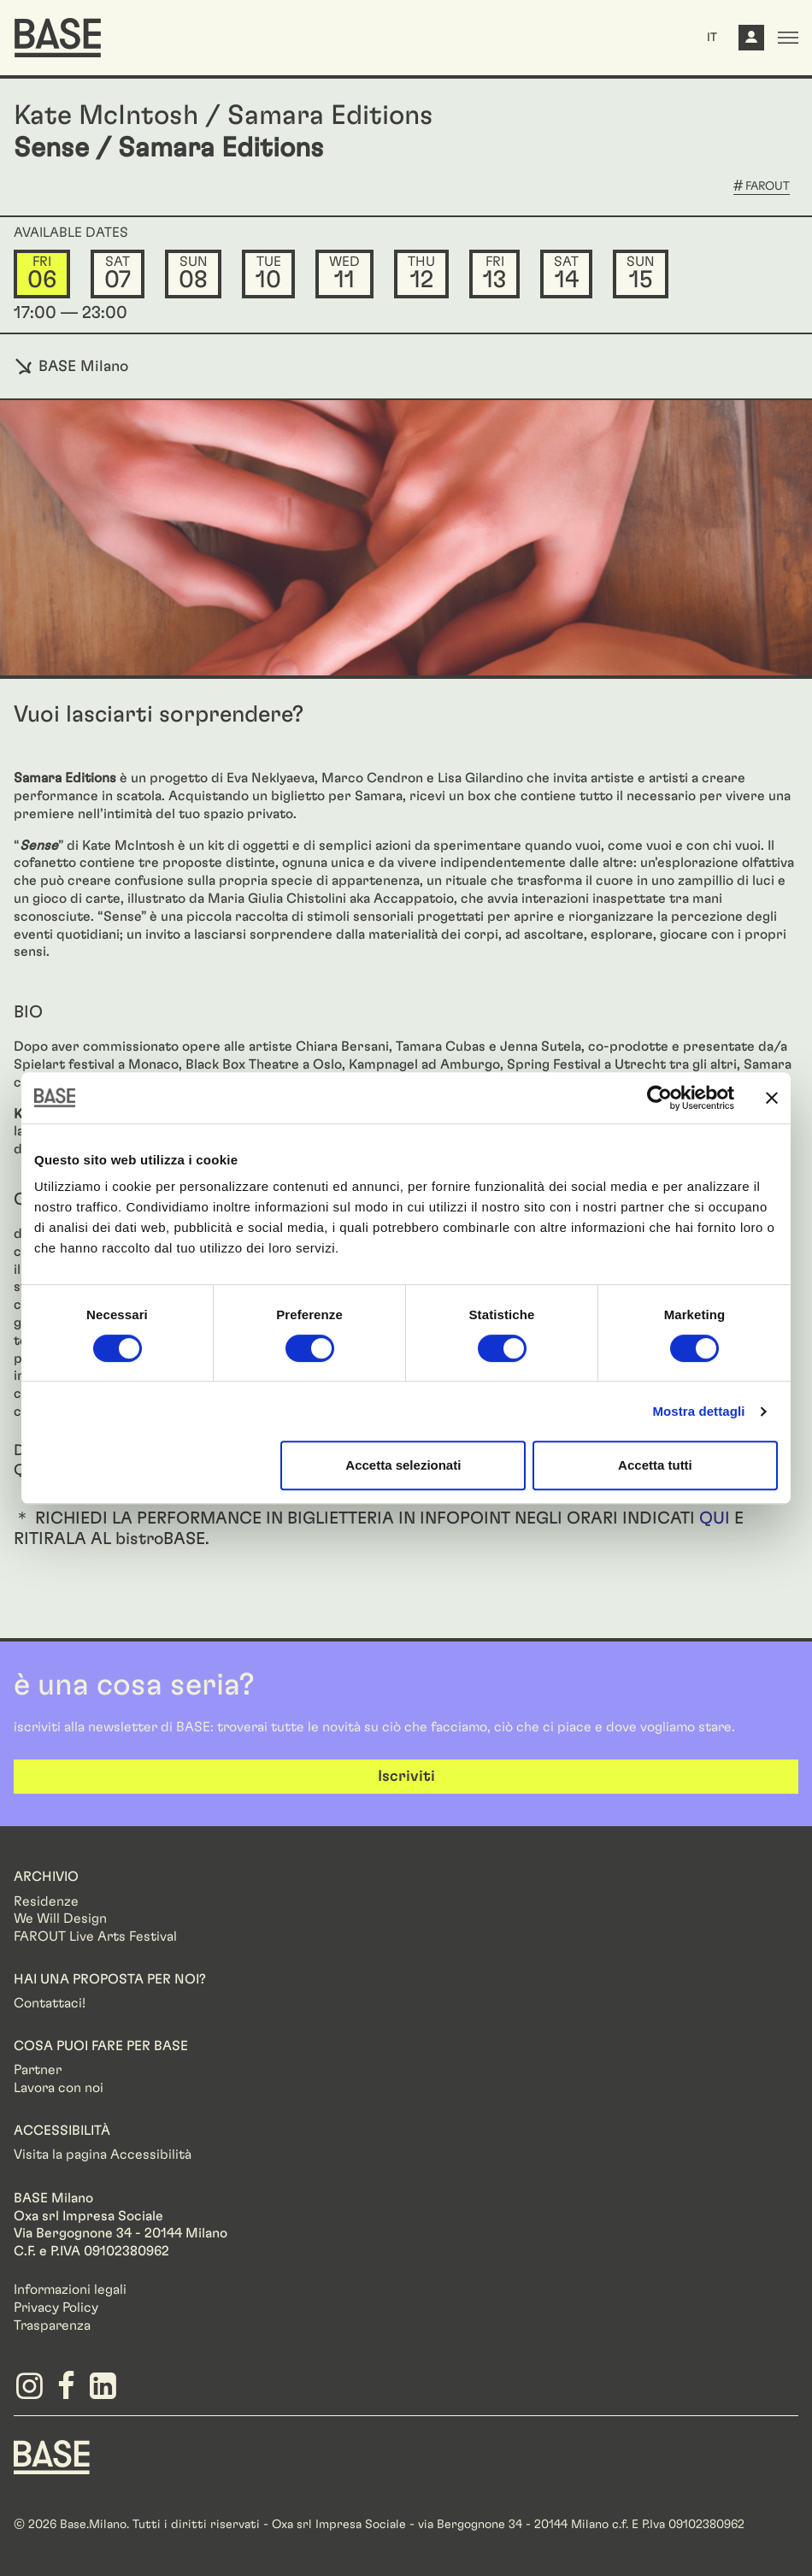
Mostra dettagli (698, 1411)
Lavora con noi (58, 2088)
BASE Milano (71, 366)
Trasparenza (52, 2325)
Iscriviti (406, 1776)
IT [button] (712, 38)
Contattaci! (49, 2003)
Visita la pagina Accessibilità (102, 2154)
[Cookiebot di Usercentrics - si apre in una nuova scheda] (659, 1098)
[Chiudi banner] (772, 1098)
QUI (714, 1518)
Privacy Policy (56, 2307)
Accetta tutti (655, 1465)
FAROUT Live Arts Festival (95, 1936)
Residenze (46, 1901)
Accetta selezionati (403, 1465)
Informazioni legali (70, 2289)
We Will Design (60, 1918)
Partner (38, 2070)
